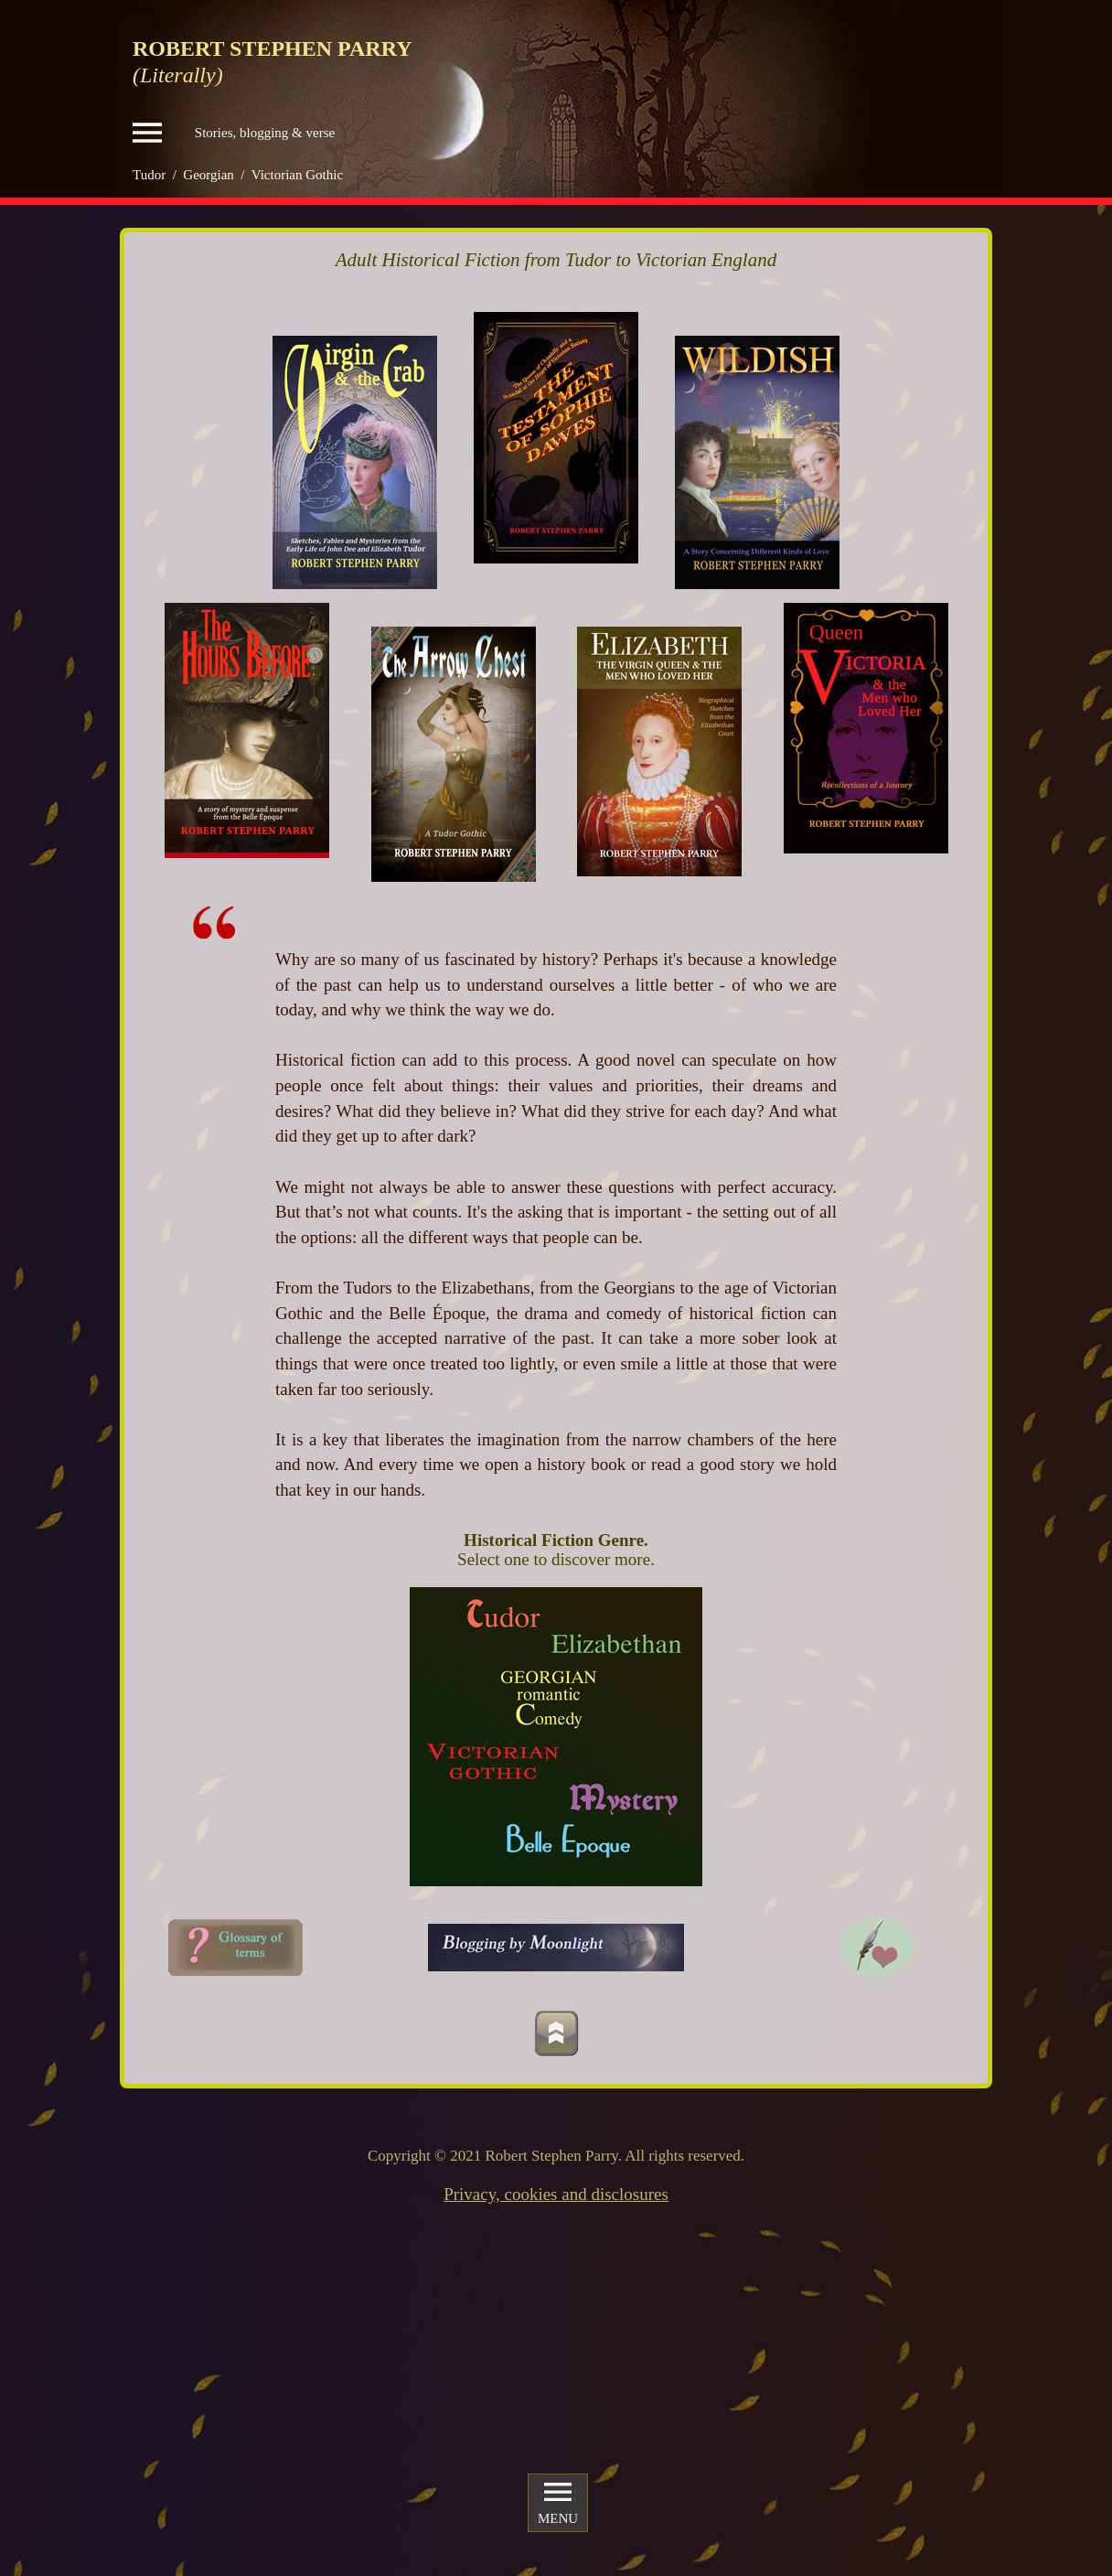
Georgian (208, 174)
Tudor (149, 174)
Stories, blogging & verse (234, 132)
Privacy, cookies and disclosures (556, 2194)
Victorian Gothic (297, 174)
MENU (558, 2502)
